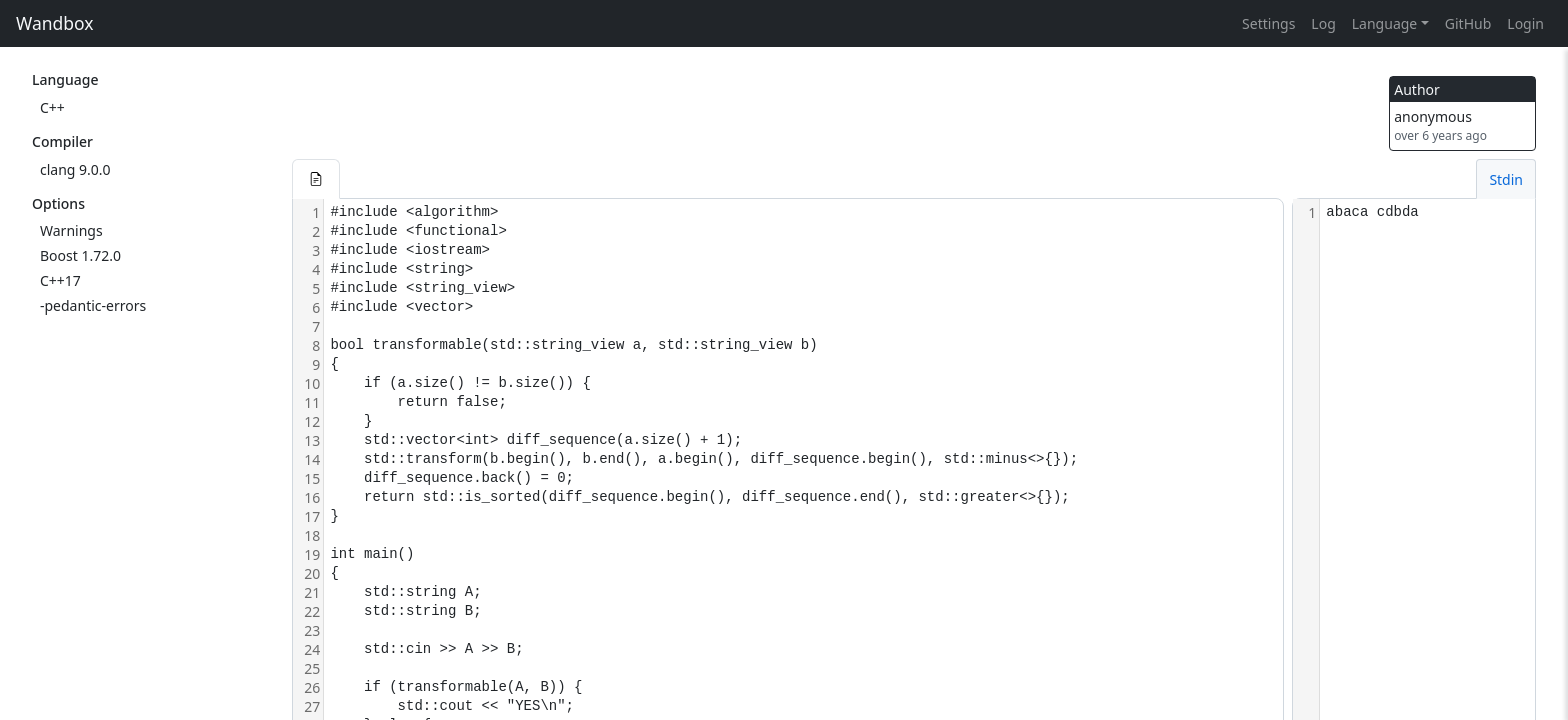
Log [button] (1323, 23)
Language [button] (1384, 23)
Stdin (1506, 179)
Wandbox (55, 23)
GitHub (1468, 23)
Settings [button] (1268, 23)
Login (1525, 23)
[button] (316, 179)
